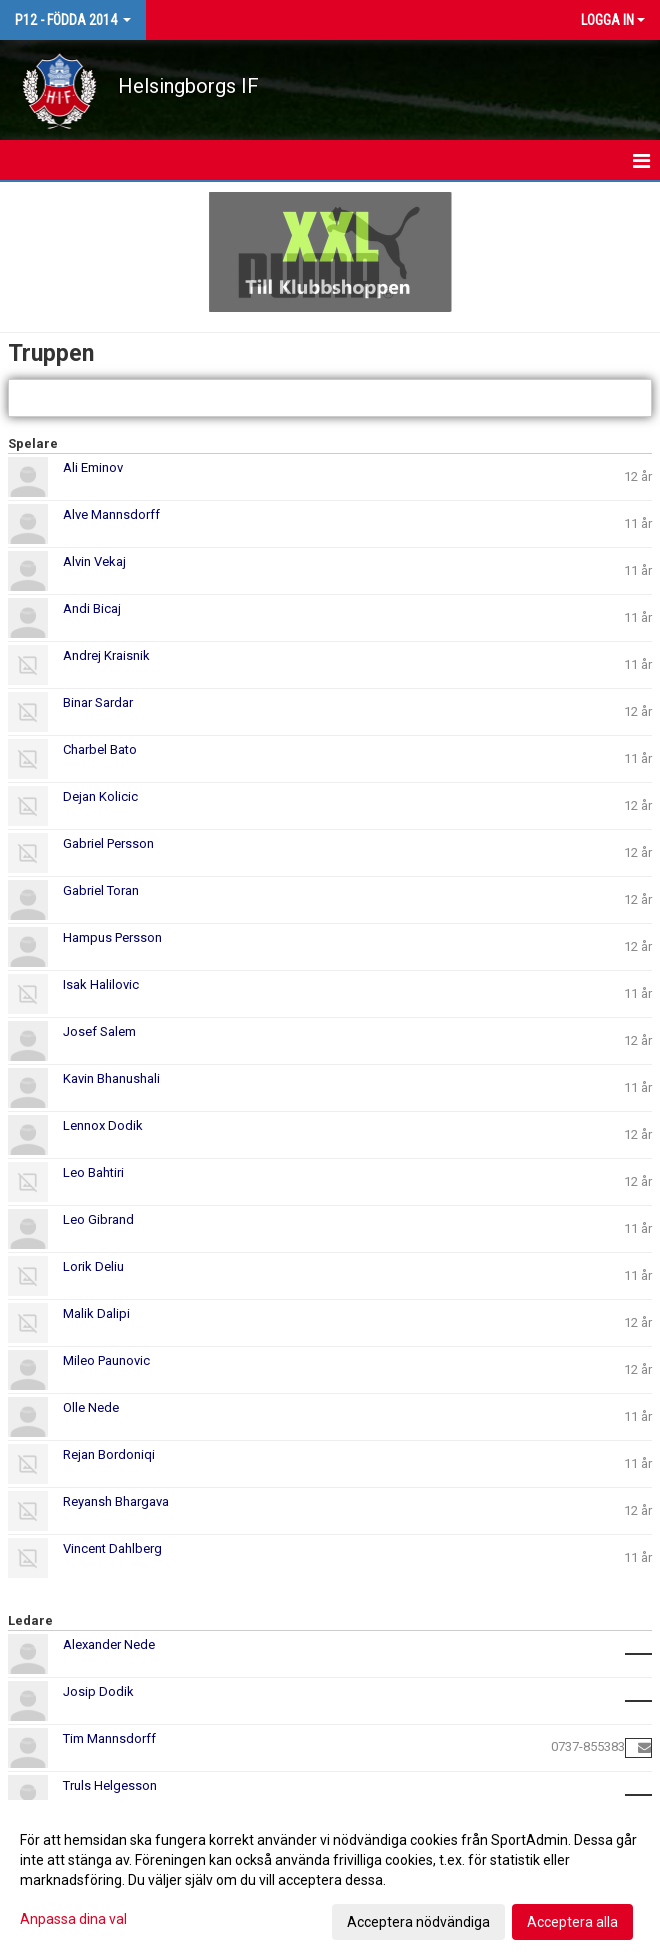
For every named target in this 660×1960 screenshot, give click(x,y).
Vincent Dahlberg (112, 1548)
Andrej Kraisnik (106, 655)
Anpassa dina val (73, 1919)
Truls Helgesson (110, 1785)
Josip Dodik (98, 1691)
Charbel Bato (100, 749)
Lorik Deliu (93, 1266)
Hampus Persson (112, 937)
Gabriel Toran (101, 890)
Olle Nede (91, 1407)
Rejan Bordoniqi (109, 1454)
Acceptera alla (572, 1922)
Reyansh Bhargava (116, 1501)
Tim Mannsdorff (109, 1738)
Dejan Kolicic (100, 796)
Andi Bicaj (92, 608)
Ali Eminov (93, 467)
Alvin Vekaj (94, 561)
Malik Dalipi (96, 1313)
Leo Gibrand (98, 1219)
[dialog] (330, 1880)
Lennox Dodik (103, 1125)
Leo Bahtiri (93, 1172)
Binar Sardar (98, 702)
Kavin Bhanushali (111, 1078)
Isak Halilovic (101, 984)
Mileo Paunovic (106, 1360)
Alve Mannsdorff (111, 514)
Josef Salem (99, 1031)
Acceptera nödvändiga (418, 1922)
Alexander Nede (109, 1644)
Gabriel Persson (108, 843)
